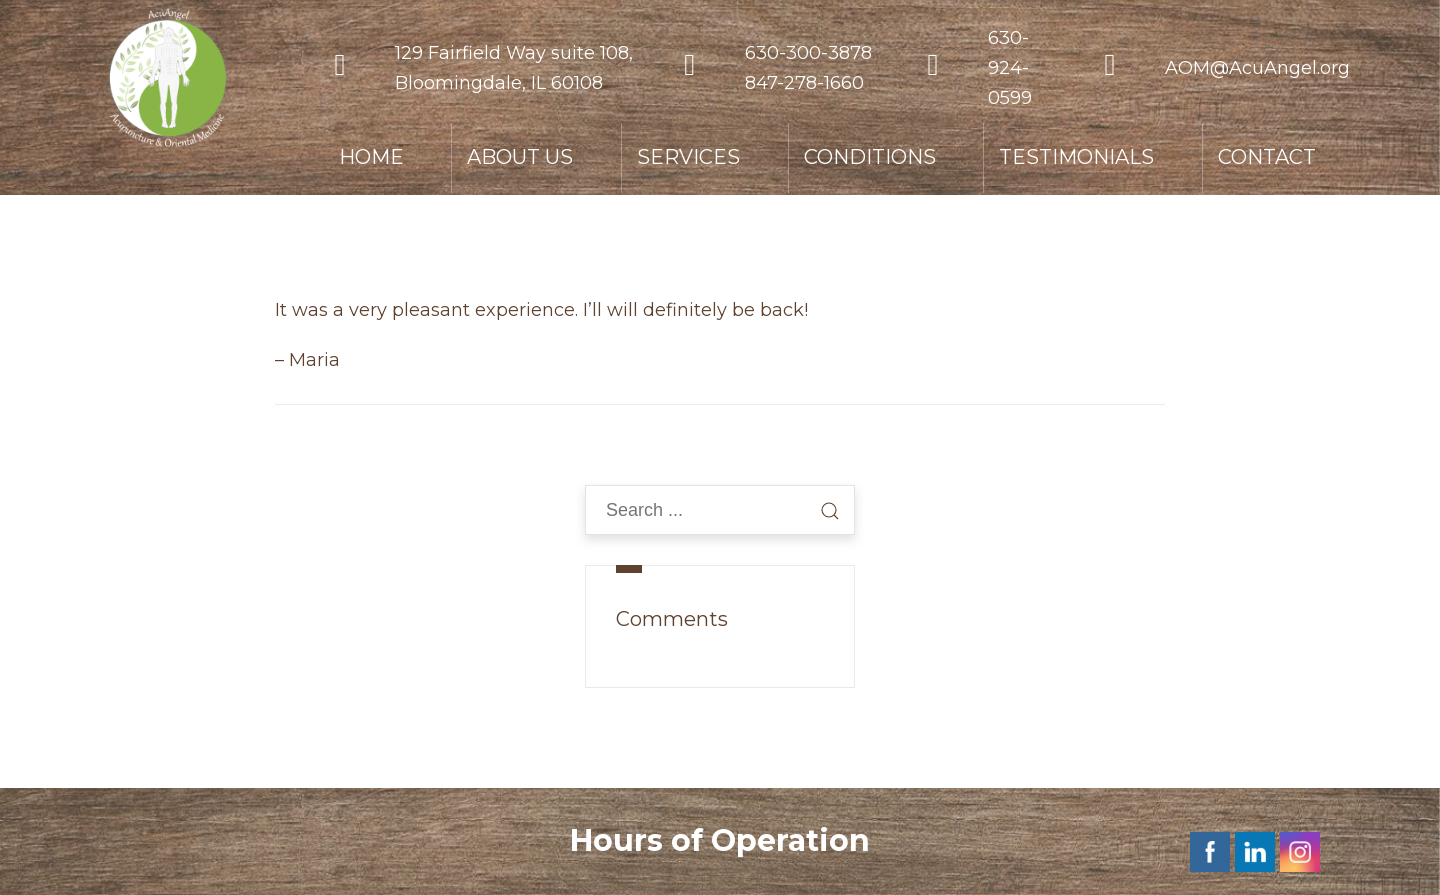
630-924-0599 (1010, 68)
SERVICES (688, 157)
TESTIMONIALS (1076, 157)
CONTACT (1267, 157)
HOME (371, 157)
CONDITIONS (870, 157)
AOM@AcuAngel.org (1257, 68)
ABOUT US (520, 157)
